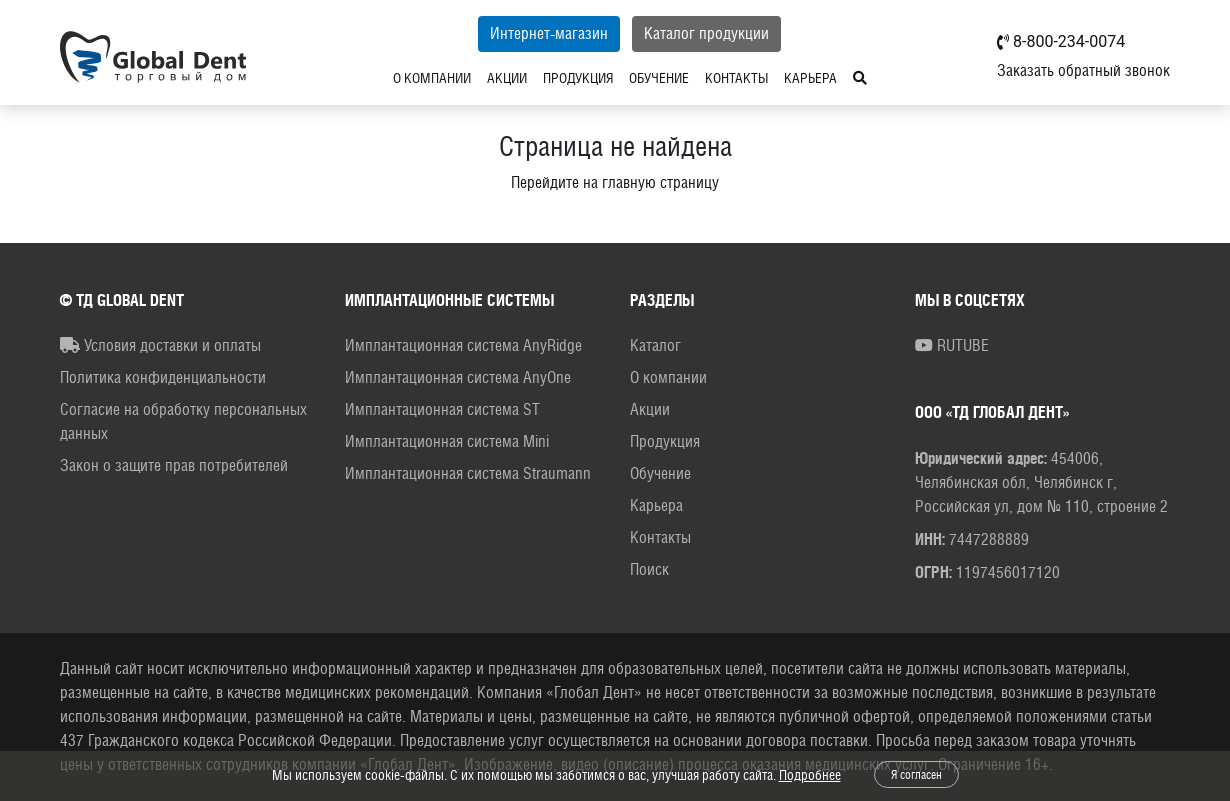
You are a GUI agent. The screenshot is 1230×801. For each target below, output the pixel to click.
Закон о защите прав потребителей (174, 465)
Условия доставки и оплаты (160, 345)
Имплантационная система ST (442, 409)
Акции (507, 78)
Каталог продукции (706, 33)
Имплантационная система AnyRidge (463, 345)
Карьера (810, 78)
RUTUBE (952, 345)
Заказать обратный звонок (1083, 70)
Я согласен (916, 775)
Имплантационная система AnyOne (458, 377)
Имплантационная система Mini (447, 441)
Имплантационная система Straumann (468, 473)
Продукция (578, 78)
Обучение (659, 78)
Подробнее (810, 775)
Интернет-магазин (549, 33)
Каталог (655, 345)
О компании (432, 78)
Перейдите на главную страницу (615, 182)
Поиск (649, 569)
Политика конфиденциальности (163, 377)
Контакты (736, 78)
